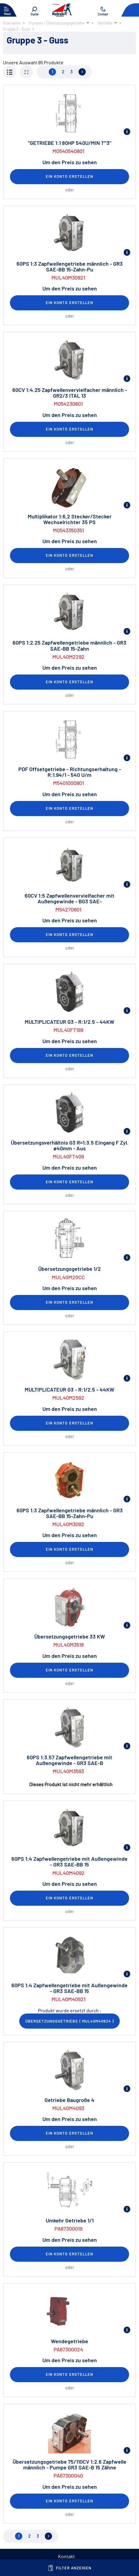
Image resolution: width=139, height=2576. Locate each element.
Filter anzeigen (70, 2568)
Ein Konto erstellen (69, 176)
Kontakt (66, 2556)
